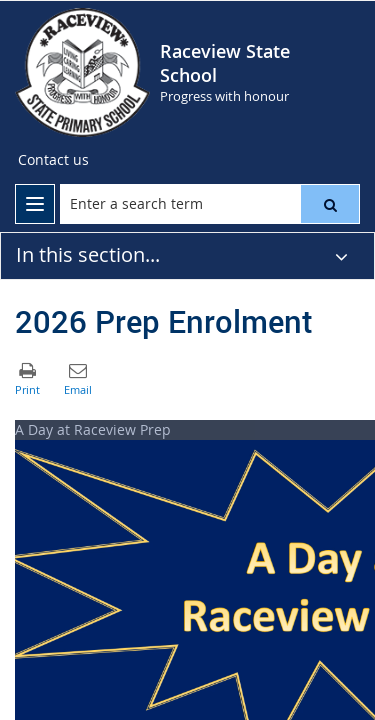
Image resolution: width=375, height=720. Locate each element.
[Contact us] (53, 160)
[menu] (35, 204)
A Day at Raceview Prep (93, 429)
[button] (330, 204)
